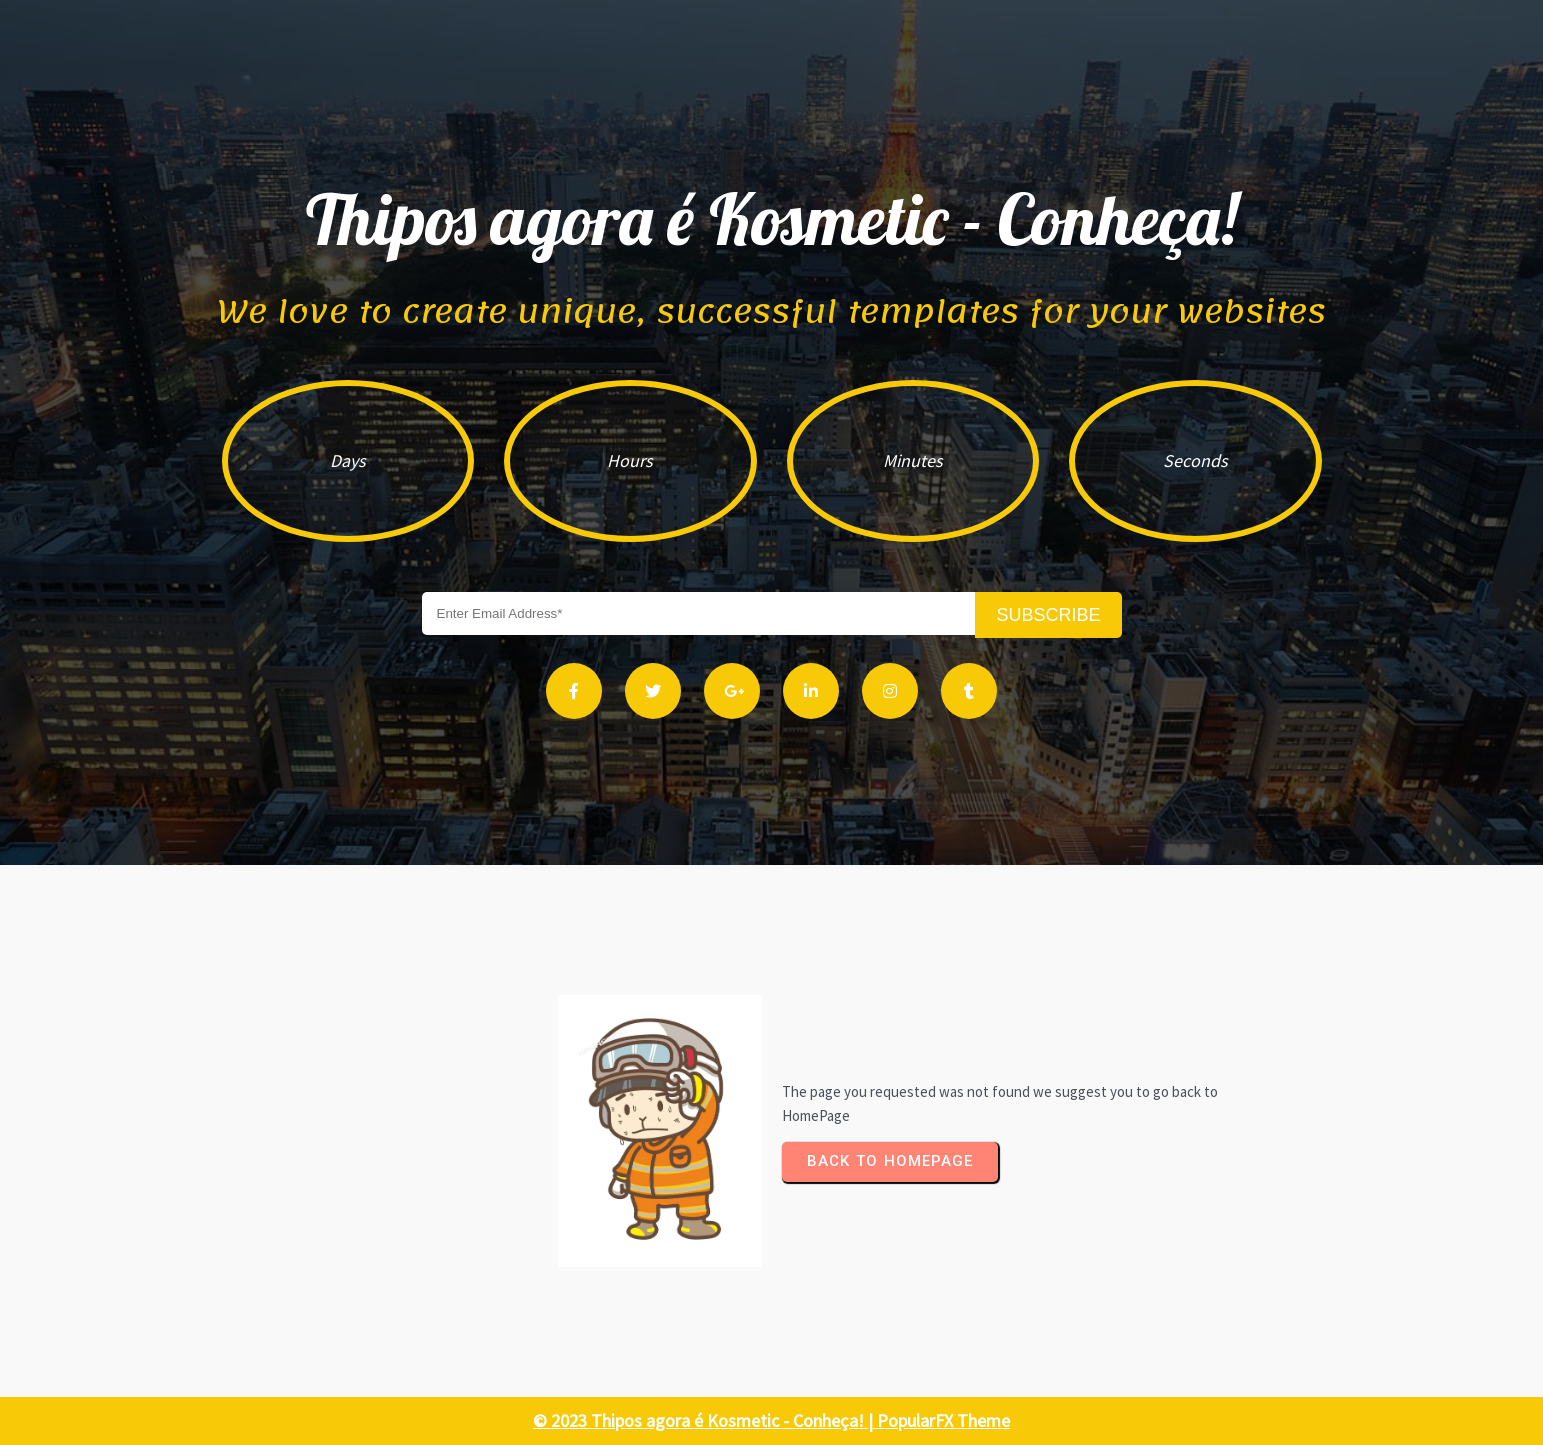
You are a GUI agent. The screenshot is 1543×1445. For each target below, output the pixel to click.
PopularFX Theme (943, 1420)
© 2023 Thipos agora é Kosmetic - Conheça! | (705, 1420)
